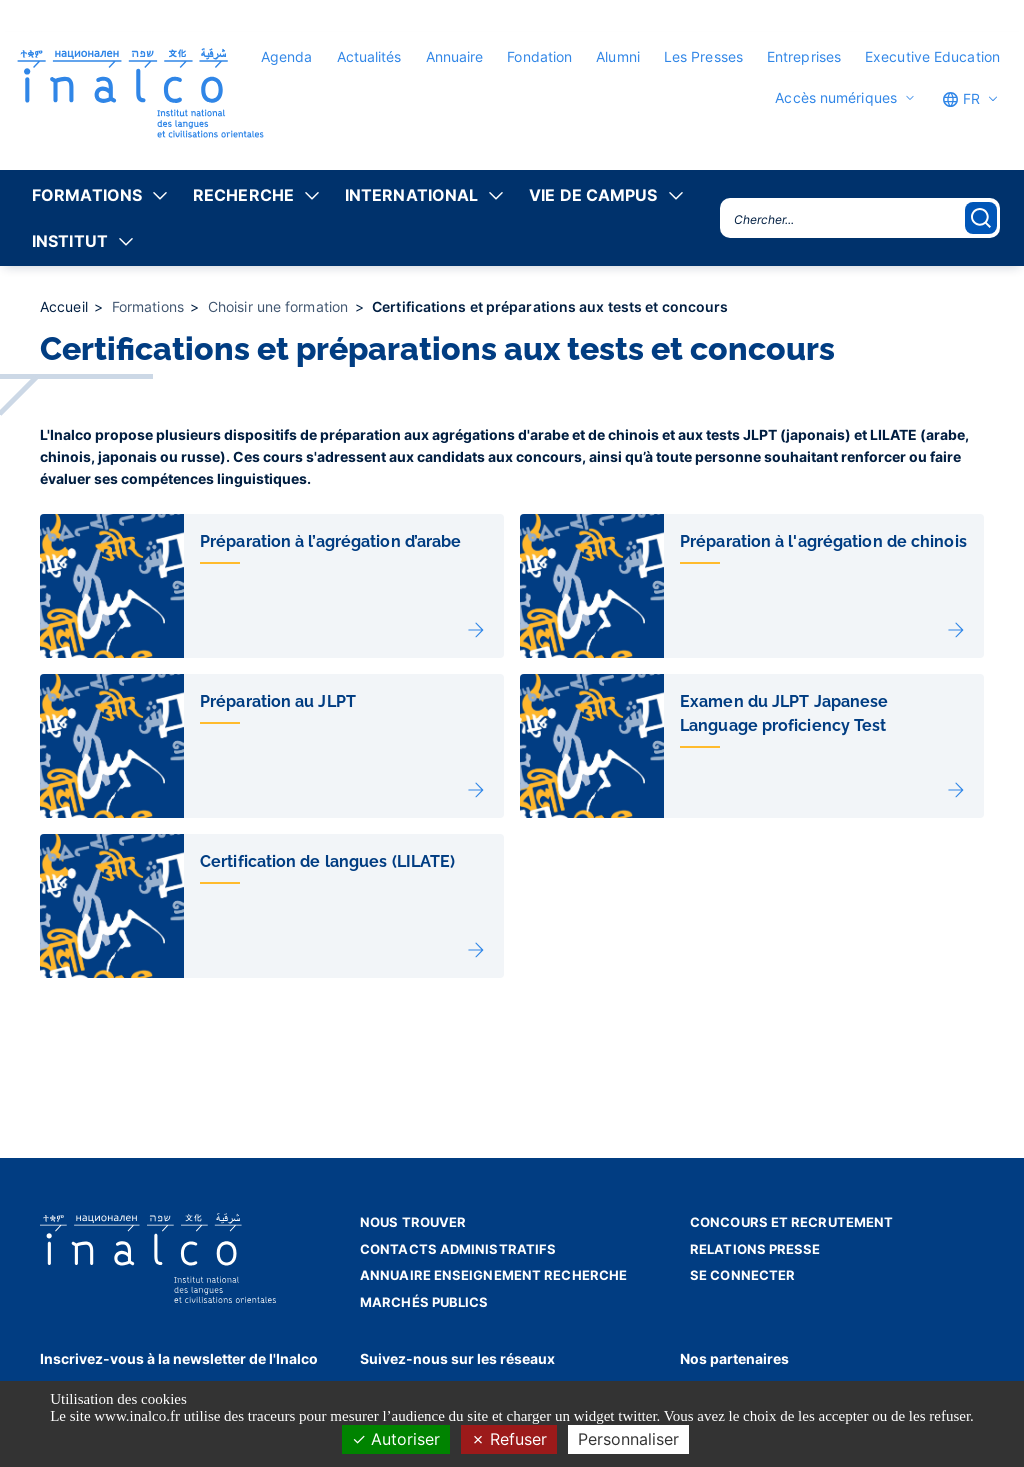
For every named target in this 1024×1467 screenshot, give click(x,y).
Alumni (618, 56)
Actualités (369, 56)
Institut (70, 241)
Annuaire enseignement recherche (493, 1275)
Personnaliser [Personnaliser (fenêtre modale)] (628, 1439)
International (411, 195)
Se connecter (742, 1275)
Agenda (287, 56)
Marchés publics (424, 1302)
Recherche (243, 195)
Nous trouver (413, 1222)
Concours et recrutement (791, 1222)
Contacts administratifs (458, 1249)
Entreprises (804, 56)
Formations (87, 195)
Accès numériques (836, 98)
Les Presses (703, 56)
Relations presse (755, 1249)
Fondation (539, 56)
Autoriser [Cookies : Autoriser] (396, 1439)
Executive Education (932, 56)
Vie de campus (593, 195)
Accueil (66, 306)
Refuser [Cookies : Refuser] (509, 1439)
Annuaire (455, 56)
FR (961, 99)
